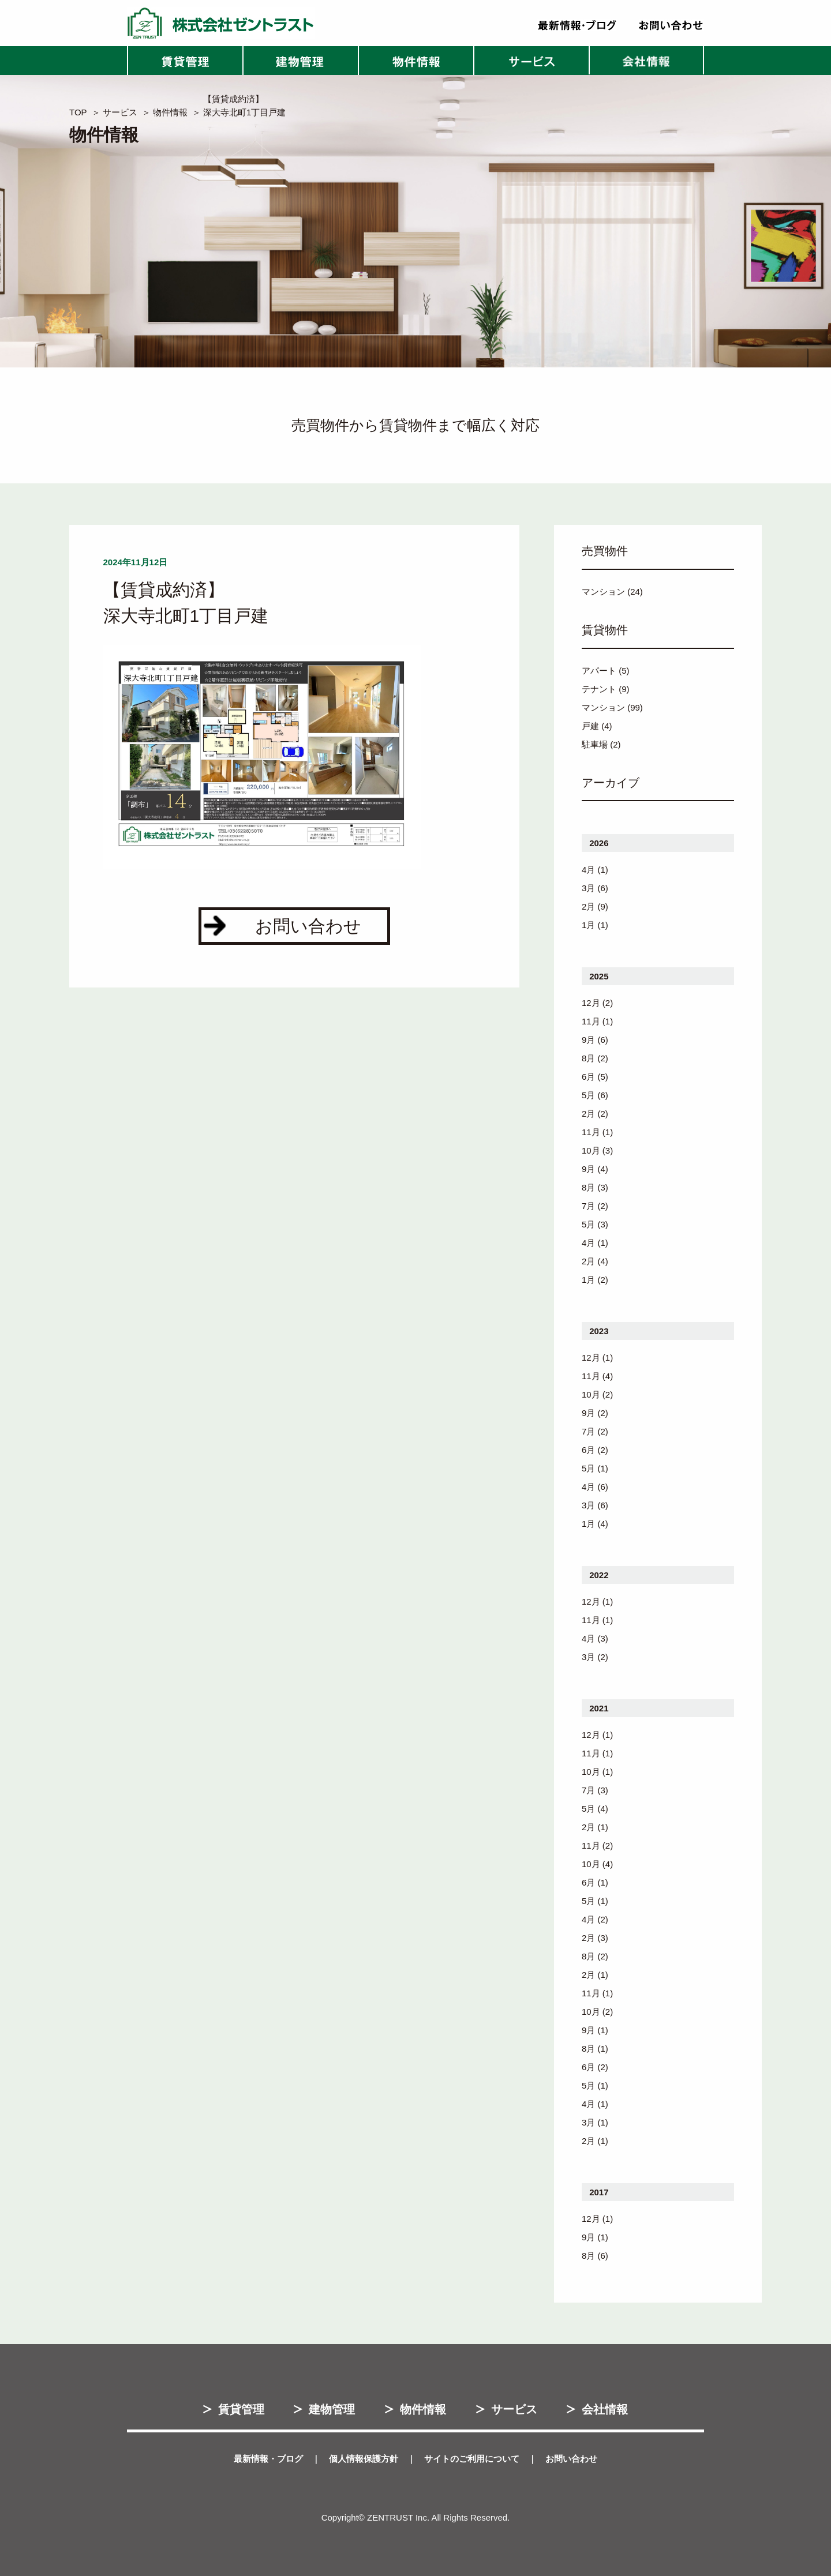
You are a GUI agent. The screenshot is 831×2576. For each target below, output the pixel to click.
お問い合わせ (571, 2459)
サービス (120, 112)
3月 (588, 888)
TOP (78, 112)
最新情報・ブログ (268, 2459)
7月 (588, 1206)
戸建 (590, 726)
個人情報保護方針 (363, 2459)
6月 (588, 1077)
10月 (591, 1150)
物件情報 (170, 112)
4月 (588, 869)
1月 (588, 925)
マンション (603, 591)
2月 (588, 906)
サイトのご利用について (471, 2459)
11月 (591, 1021)
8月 (588, 1058)
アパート (599, 670)
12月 (591, 1003)
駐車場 (595, 744)
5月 (588, 1095)
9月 (588, 1040)
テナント (599, 689)
